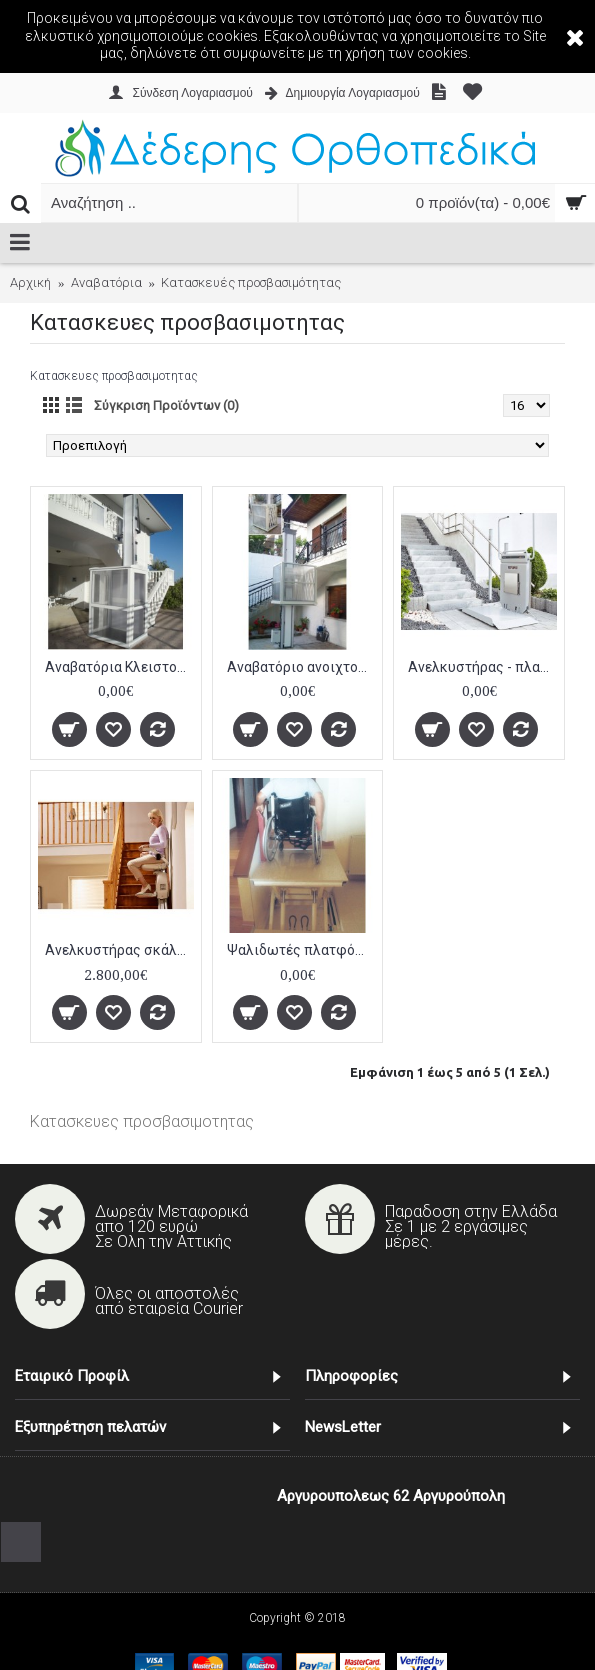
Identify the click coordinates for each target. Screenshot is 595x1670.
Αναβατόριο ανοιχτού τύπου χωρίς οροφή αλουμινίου (301, 667)
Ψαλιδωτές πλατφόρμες (301, 950)
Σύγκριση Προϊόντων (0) (166, 405)
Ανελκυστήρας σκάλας (119, 950)
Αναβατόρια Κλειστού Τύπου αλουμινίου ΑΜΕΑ (119, 667)
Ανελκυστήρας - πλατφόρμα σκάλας (482, 667)
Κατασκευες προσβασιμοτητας (142, 1121)
